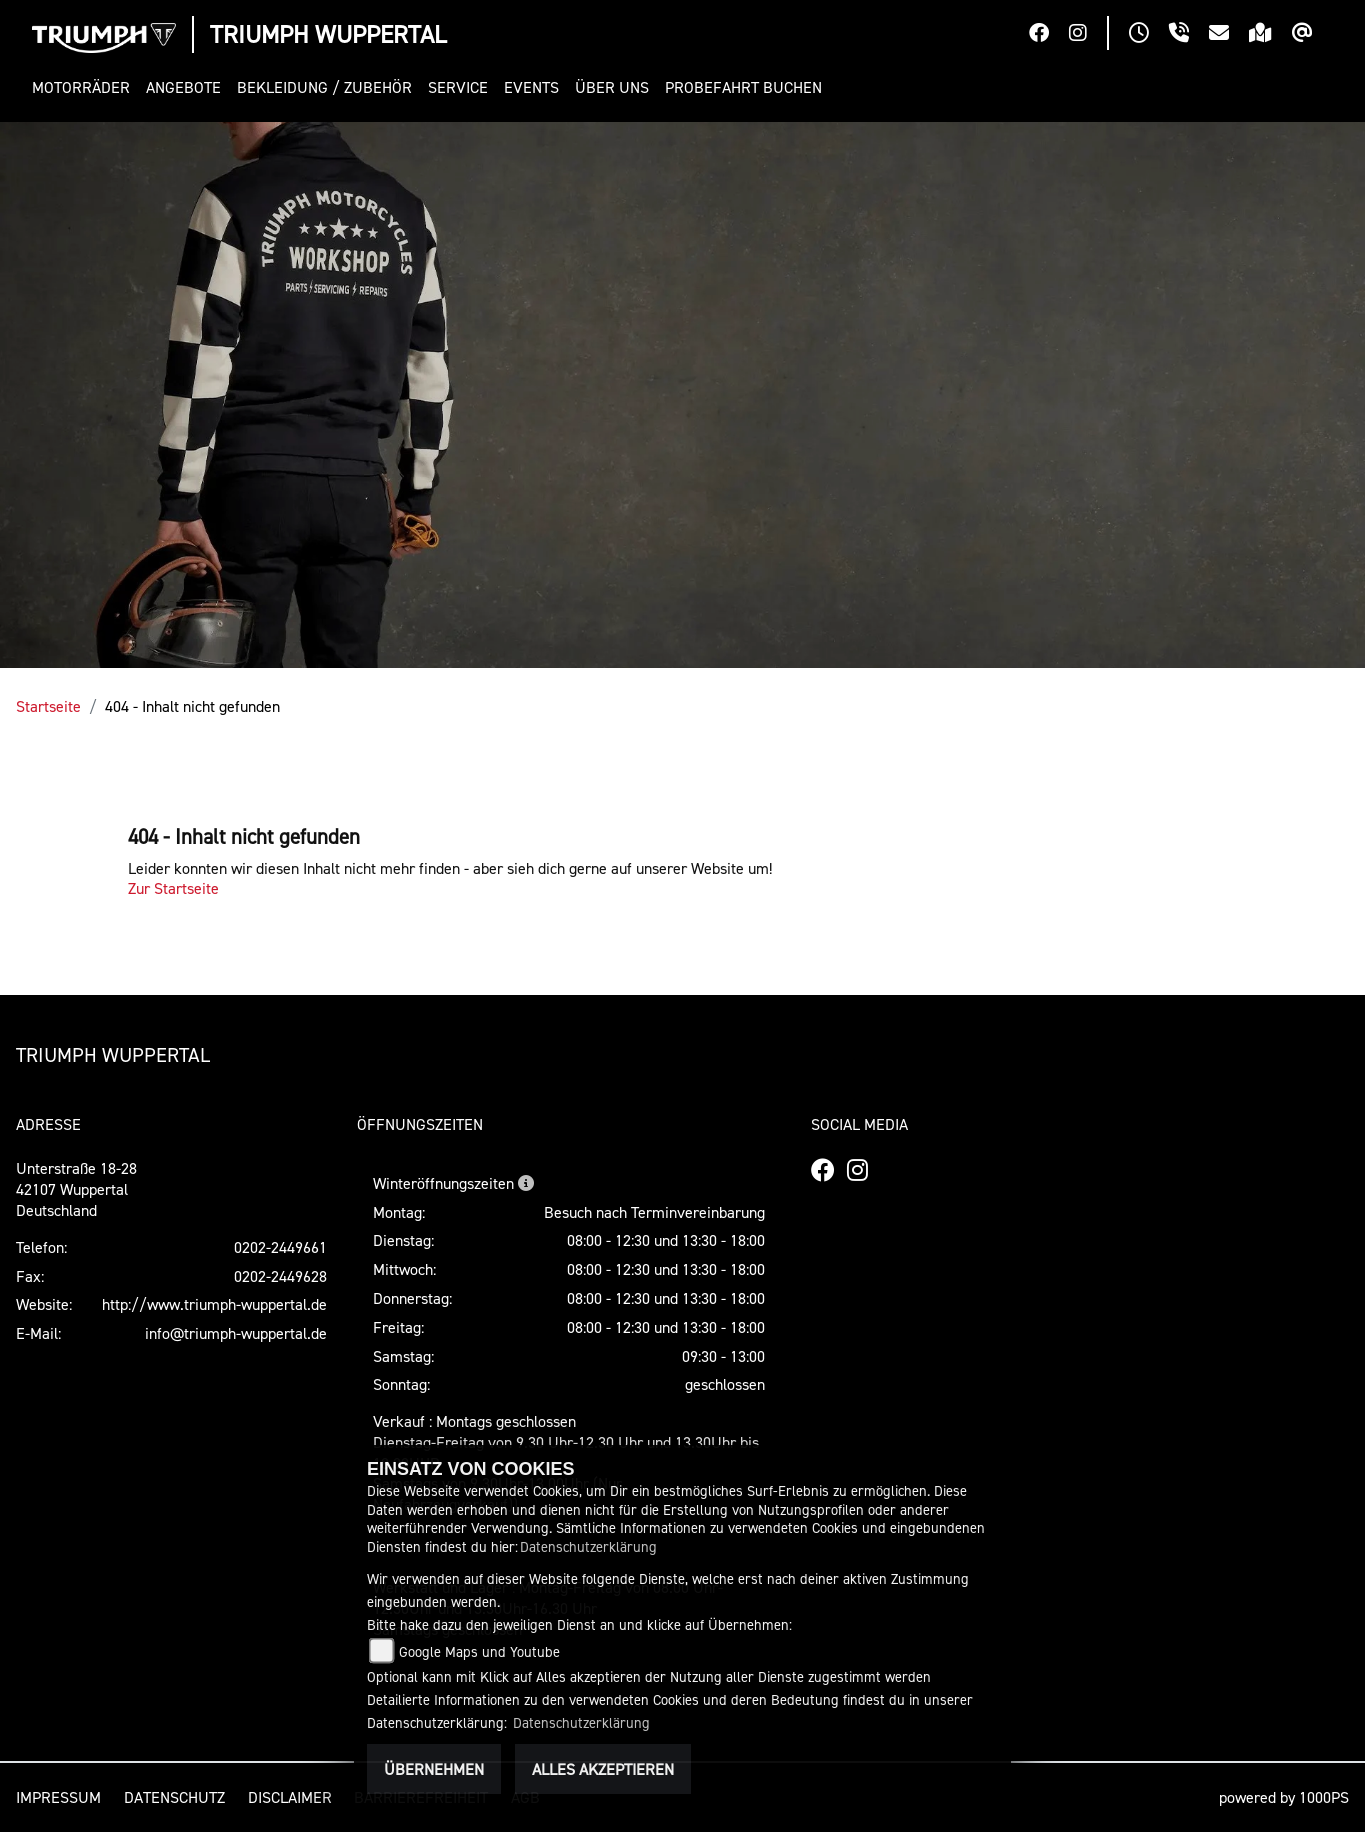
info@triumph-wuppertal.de (236, 1333)
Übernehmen (434, 1769)
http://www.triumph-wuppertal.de (214, 1304)
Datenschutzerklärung (588, 1546)
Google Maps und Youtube (479, 1651)
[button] (85, 87)
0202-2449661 (280, 1247)
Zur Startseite (173, 888)
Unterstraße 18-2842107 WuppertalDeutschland (76, 1189)
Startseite (48, 706)
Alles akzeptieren (603, 1769)
